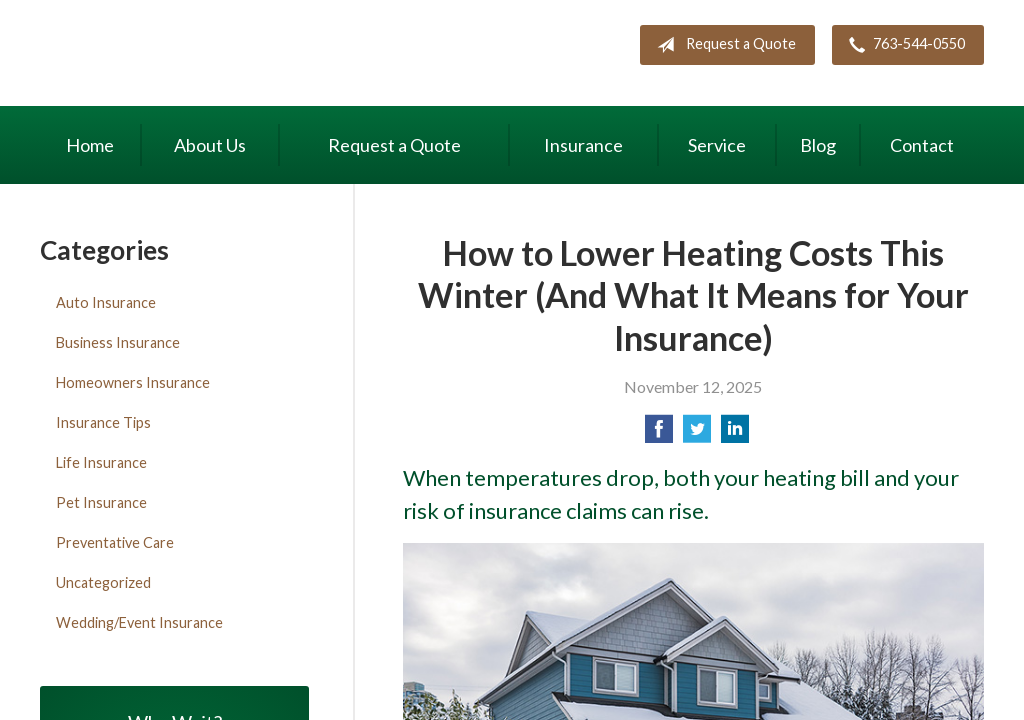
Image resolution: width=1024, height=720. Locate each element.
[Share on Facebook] (659, 434)
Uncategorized (103, 582)
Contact (922, 145)
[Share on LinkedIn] (735, 434)
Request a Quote (722, 45)
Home (90, 145)
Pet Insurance (101, 502)
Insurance (583, 145)
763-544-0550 (903, 45)
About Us (210, 145)
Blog (818, 145)
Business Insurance (118, 342)
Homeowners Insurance (133, 382)
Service (717, 145)
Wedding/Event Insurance (139, 622)
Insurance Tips (103, 422)
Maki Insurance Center (210, 55)
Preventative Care (115, 542)
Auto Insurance (106, 302)
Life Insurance (101, 462)
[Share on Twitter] (697, 434)
